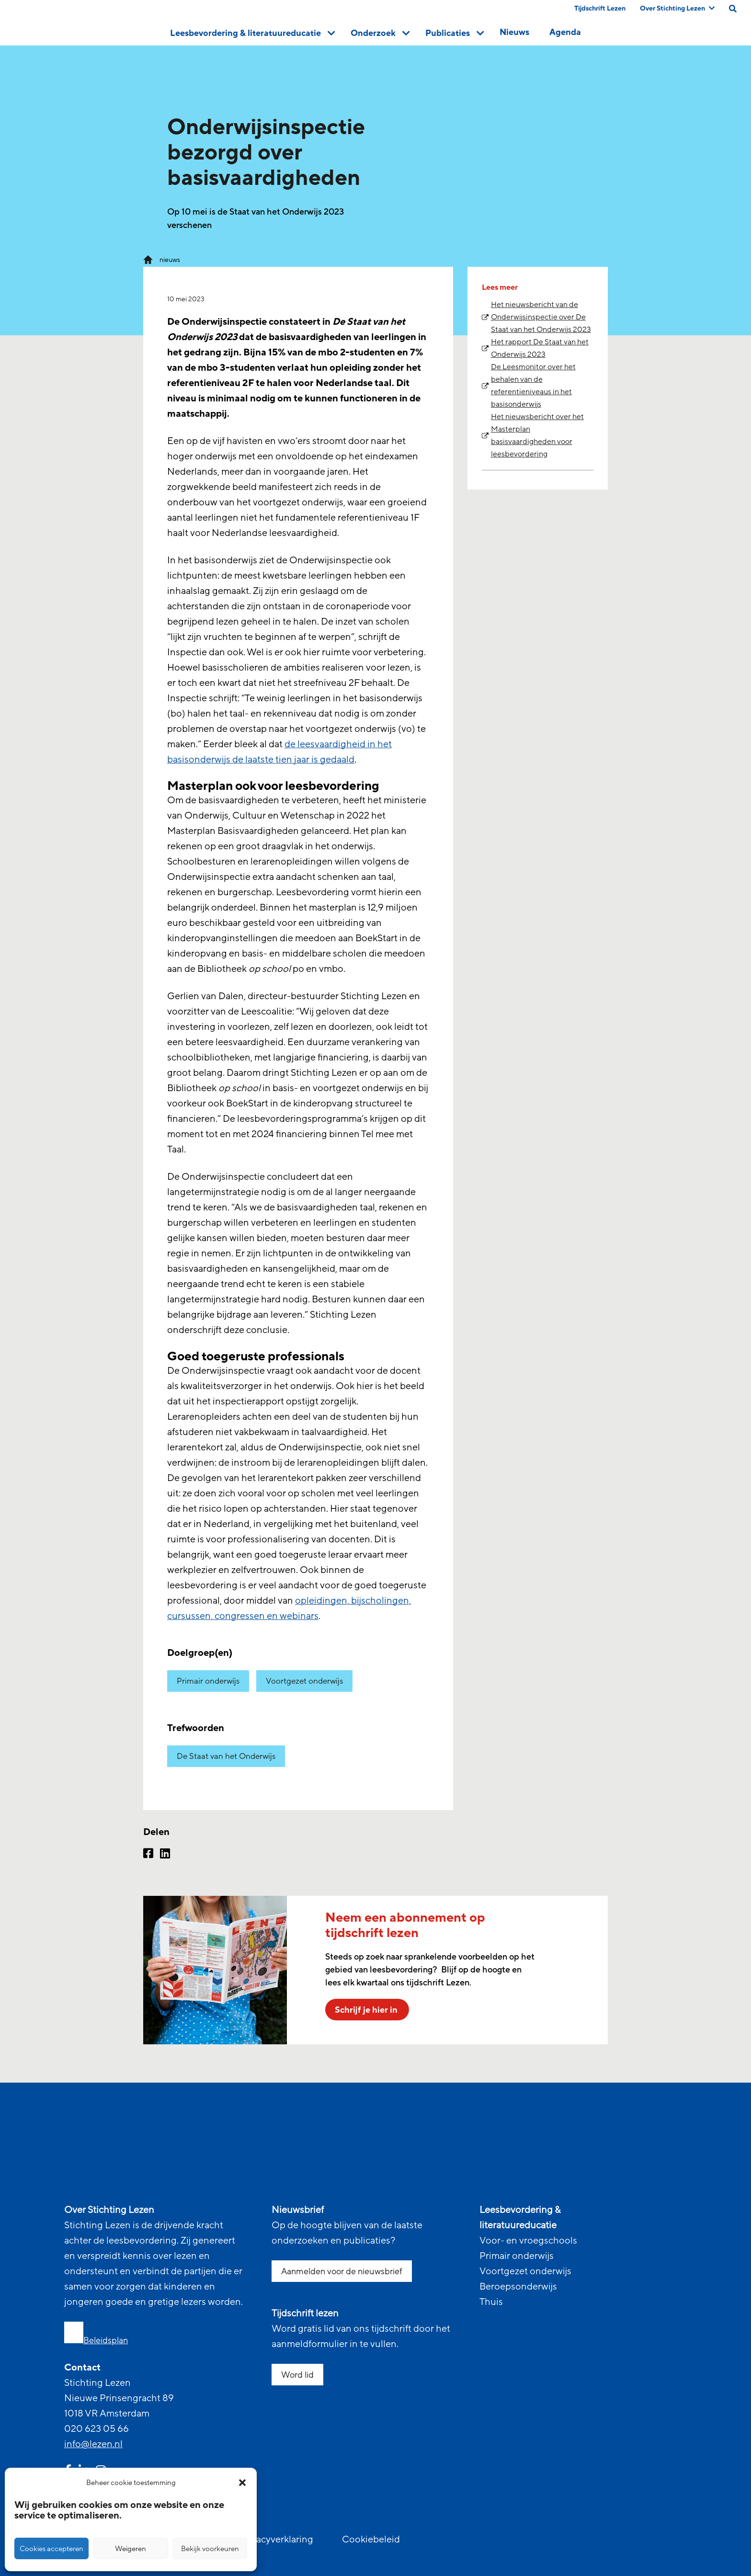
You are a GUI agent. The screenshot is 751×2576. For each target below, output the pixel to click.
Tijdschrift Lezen (600, 8)
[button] (242, 2482)
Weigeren (130, 2548)
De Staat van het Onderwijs (226, 1756)
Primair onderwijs (208, 1681)
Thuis (491, 2302)
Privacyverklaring (276, 2539)
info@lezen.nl (93, 2444)
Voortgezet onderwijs (304, 1681)
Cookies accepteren (51, 2548)
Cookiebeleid (371, 2539)
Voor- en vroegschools (528, 2240)
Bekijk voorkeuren (210, 2548)
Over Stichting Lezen (677, 8)
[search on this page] (733, 8)
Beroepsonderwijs (518, 2286)
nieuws (169, 259)
